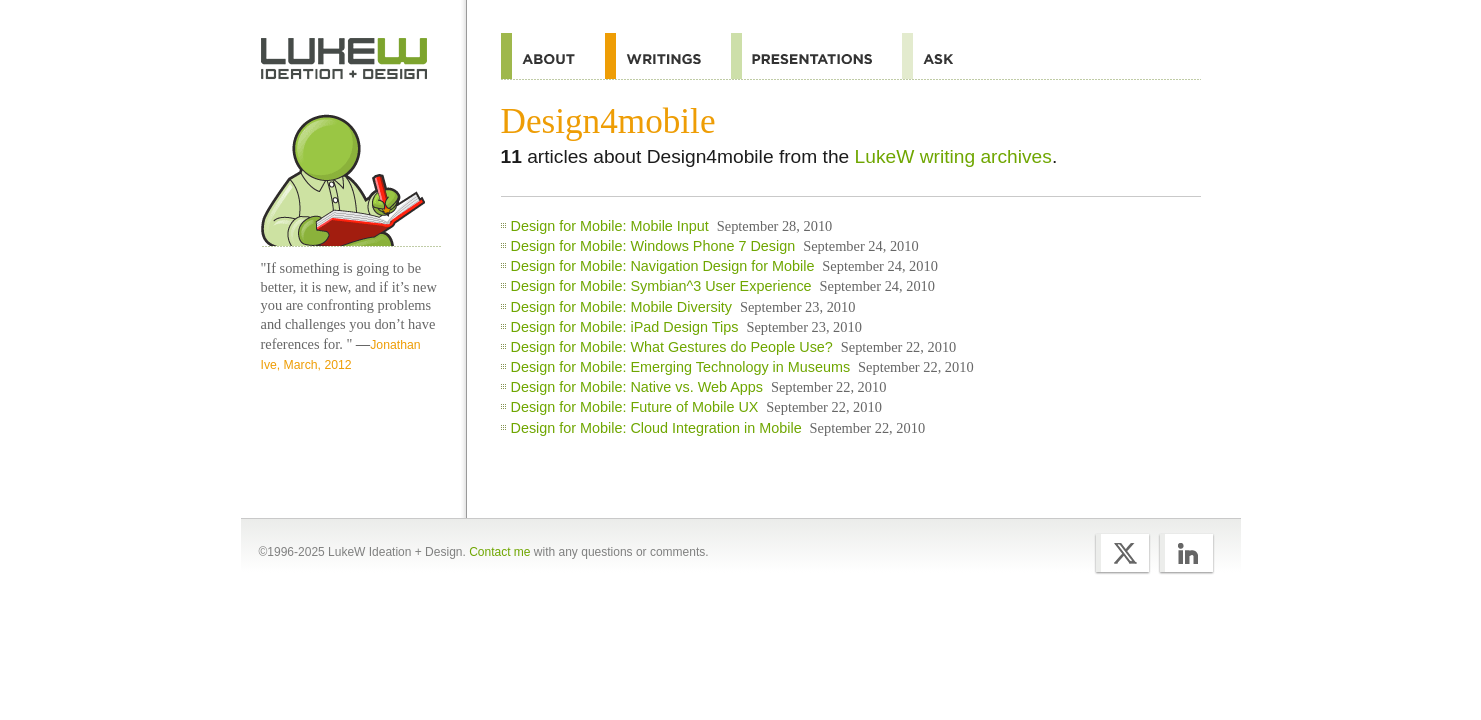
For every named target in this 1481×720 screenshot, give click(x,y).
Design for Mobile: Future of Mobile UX (635, 407)
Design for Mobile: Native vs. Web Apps (637, 387)
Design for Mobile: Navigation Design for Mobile (663, 266)
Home (344, 59)
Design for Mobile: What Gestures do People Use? (672, 347)
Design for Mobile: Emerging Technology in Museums (681, 367)
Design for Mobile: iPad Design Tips (625, 327)
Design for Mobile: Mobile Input (610, 226)
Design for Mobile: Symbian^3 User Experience (661, 286)
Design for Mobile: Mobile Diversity (622, 307)
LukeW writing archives (953, 156)
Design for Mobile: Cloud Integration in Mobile (656, 428)
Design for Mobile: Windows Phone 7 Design (653, 246)
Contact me (499, 552)
